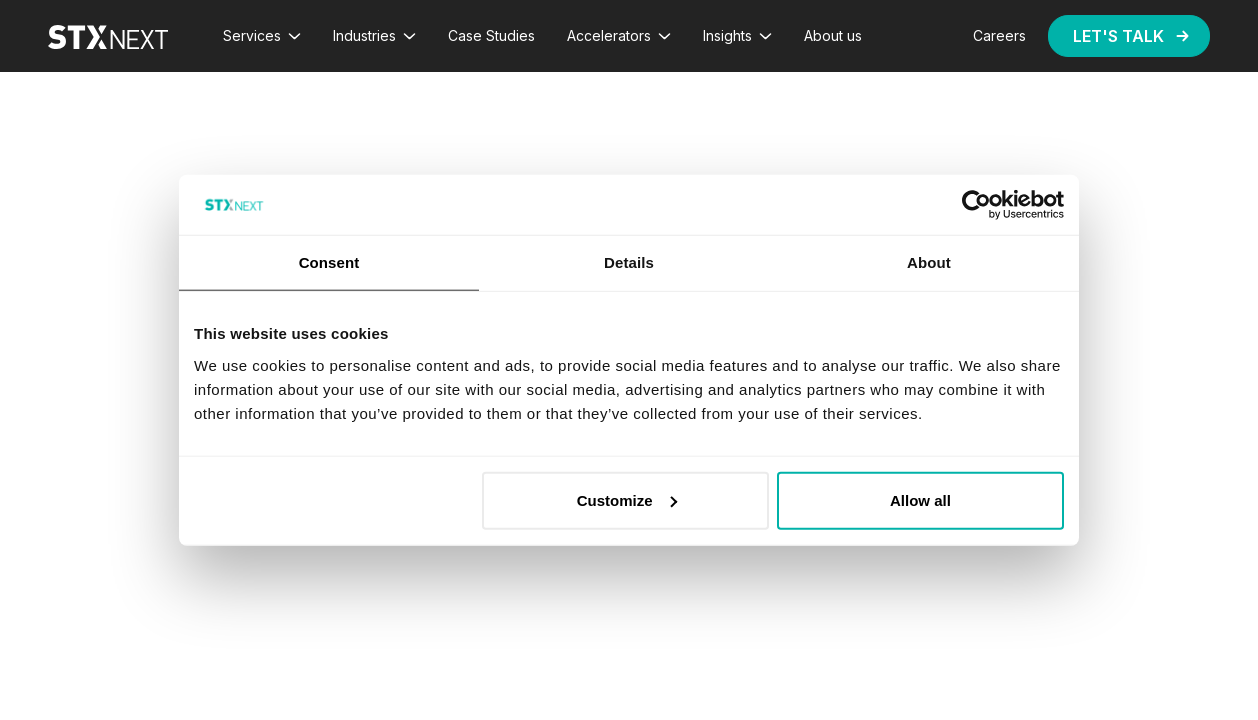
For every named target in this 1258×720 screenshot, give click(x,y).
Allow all (920, 499)
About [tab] (929, 262)
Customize (627, 499)
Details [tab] (629, 262)
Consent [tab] (329, 262)
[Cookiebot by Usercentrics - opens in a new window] (976, 205)
